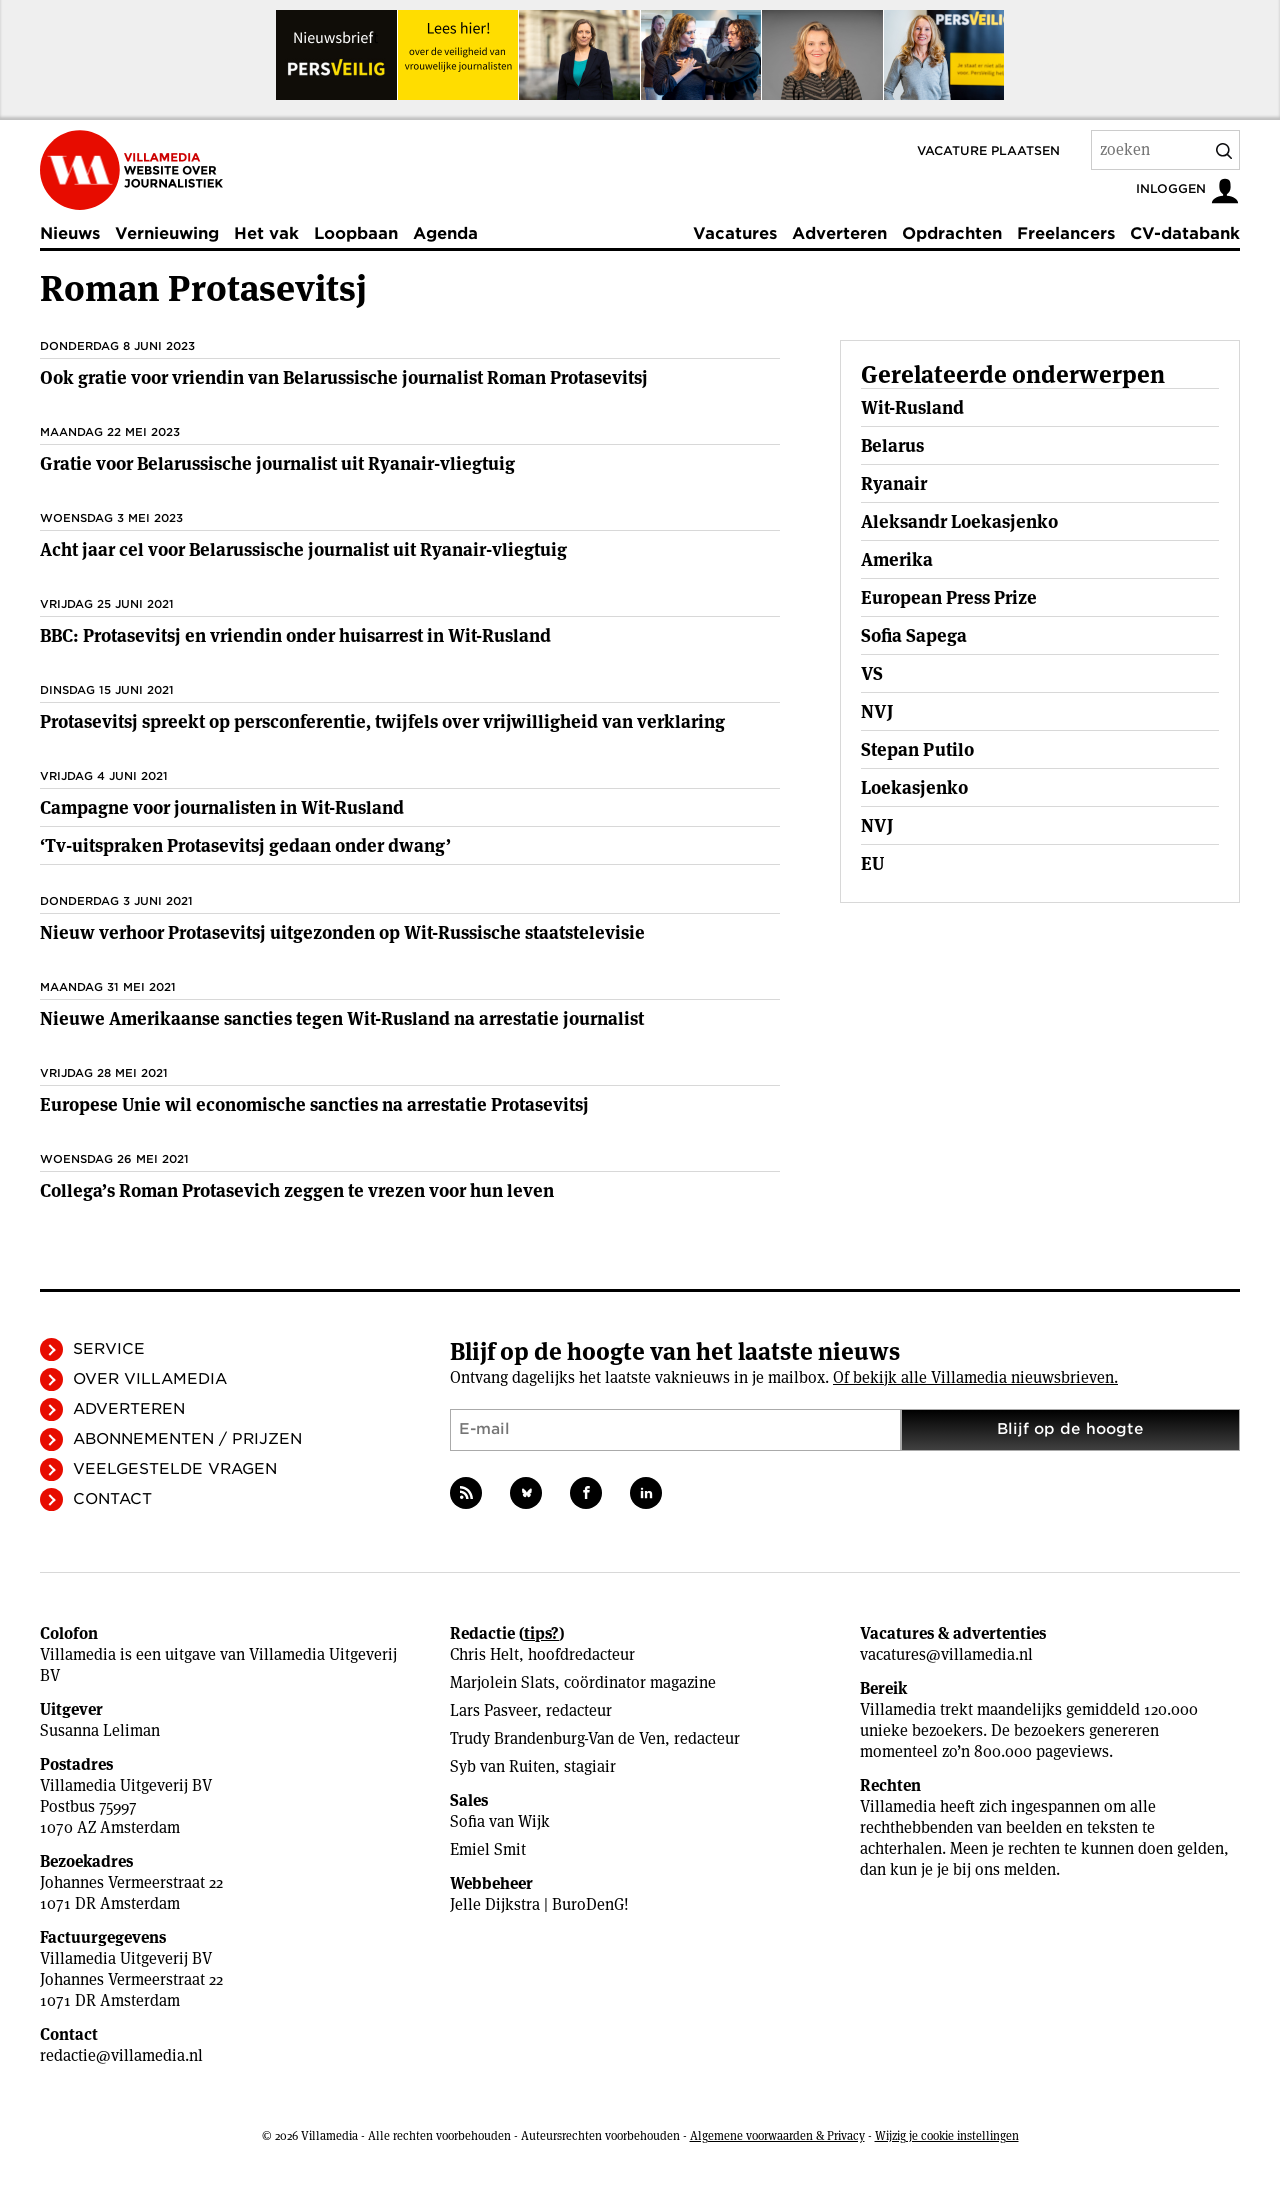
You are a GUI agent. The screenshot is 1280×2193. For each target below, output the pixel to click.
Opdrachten (952, 233)
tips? (541, 1633)
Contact (112, 1499)
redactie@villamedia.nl (121, 2055)
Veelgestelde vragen (175, 1469)
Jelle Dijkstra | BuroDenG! (539, 1904)
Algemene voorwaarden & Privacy (777, 2135)
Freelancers (1066, 233)
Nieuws (70, 233)
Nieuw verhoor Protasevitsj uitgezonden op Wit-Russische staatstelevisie (342, 932)
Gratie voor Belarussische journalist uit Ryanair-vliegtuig (277, 463)
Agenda (445, 233)
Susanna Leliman (100, 1730)
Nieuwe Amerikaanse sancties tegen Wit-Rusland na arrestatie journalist (342, 1018)
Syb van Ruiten (502, 1766)
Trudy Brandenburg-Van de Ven (557, 1738)
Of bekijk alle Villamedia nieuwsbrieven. (975, 1377)
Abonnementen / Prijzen (187, 1439)
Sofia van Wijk (500, 1821)
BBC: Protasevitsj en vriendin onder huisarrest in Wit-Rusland (295, 635)
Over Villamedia (150, 1379)
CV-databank (1185, 233)
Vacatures (735, 233)
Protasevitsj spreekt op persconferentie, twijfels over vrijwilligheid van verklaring (382, 721)
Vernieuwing (167, 233)
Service (109, 1349)
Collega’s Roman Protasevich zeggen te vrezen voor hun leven (297, 1190)
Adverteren (839, 233)
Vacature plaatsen (988, 150)
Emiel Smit (488, 1849)
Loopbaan (356, 233)
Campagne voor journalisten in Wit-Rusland (222, 807)
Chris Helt (484, 1654)
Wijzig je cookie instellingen (947, 2135)
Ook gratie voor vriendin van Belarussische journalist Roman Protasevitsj (344, 377)
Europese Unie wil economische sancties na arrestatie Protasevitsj (314, 1104)
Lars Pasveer (493, 1710)
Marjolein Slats (502, 1682)
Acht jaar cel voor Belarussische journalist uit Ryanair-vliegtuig (303, 549)
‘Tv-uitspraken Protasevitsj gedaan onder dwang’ (245, 845)
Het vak (266, 233)
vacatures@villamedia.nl (946, 1654)
